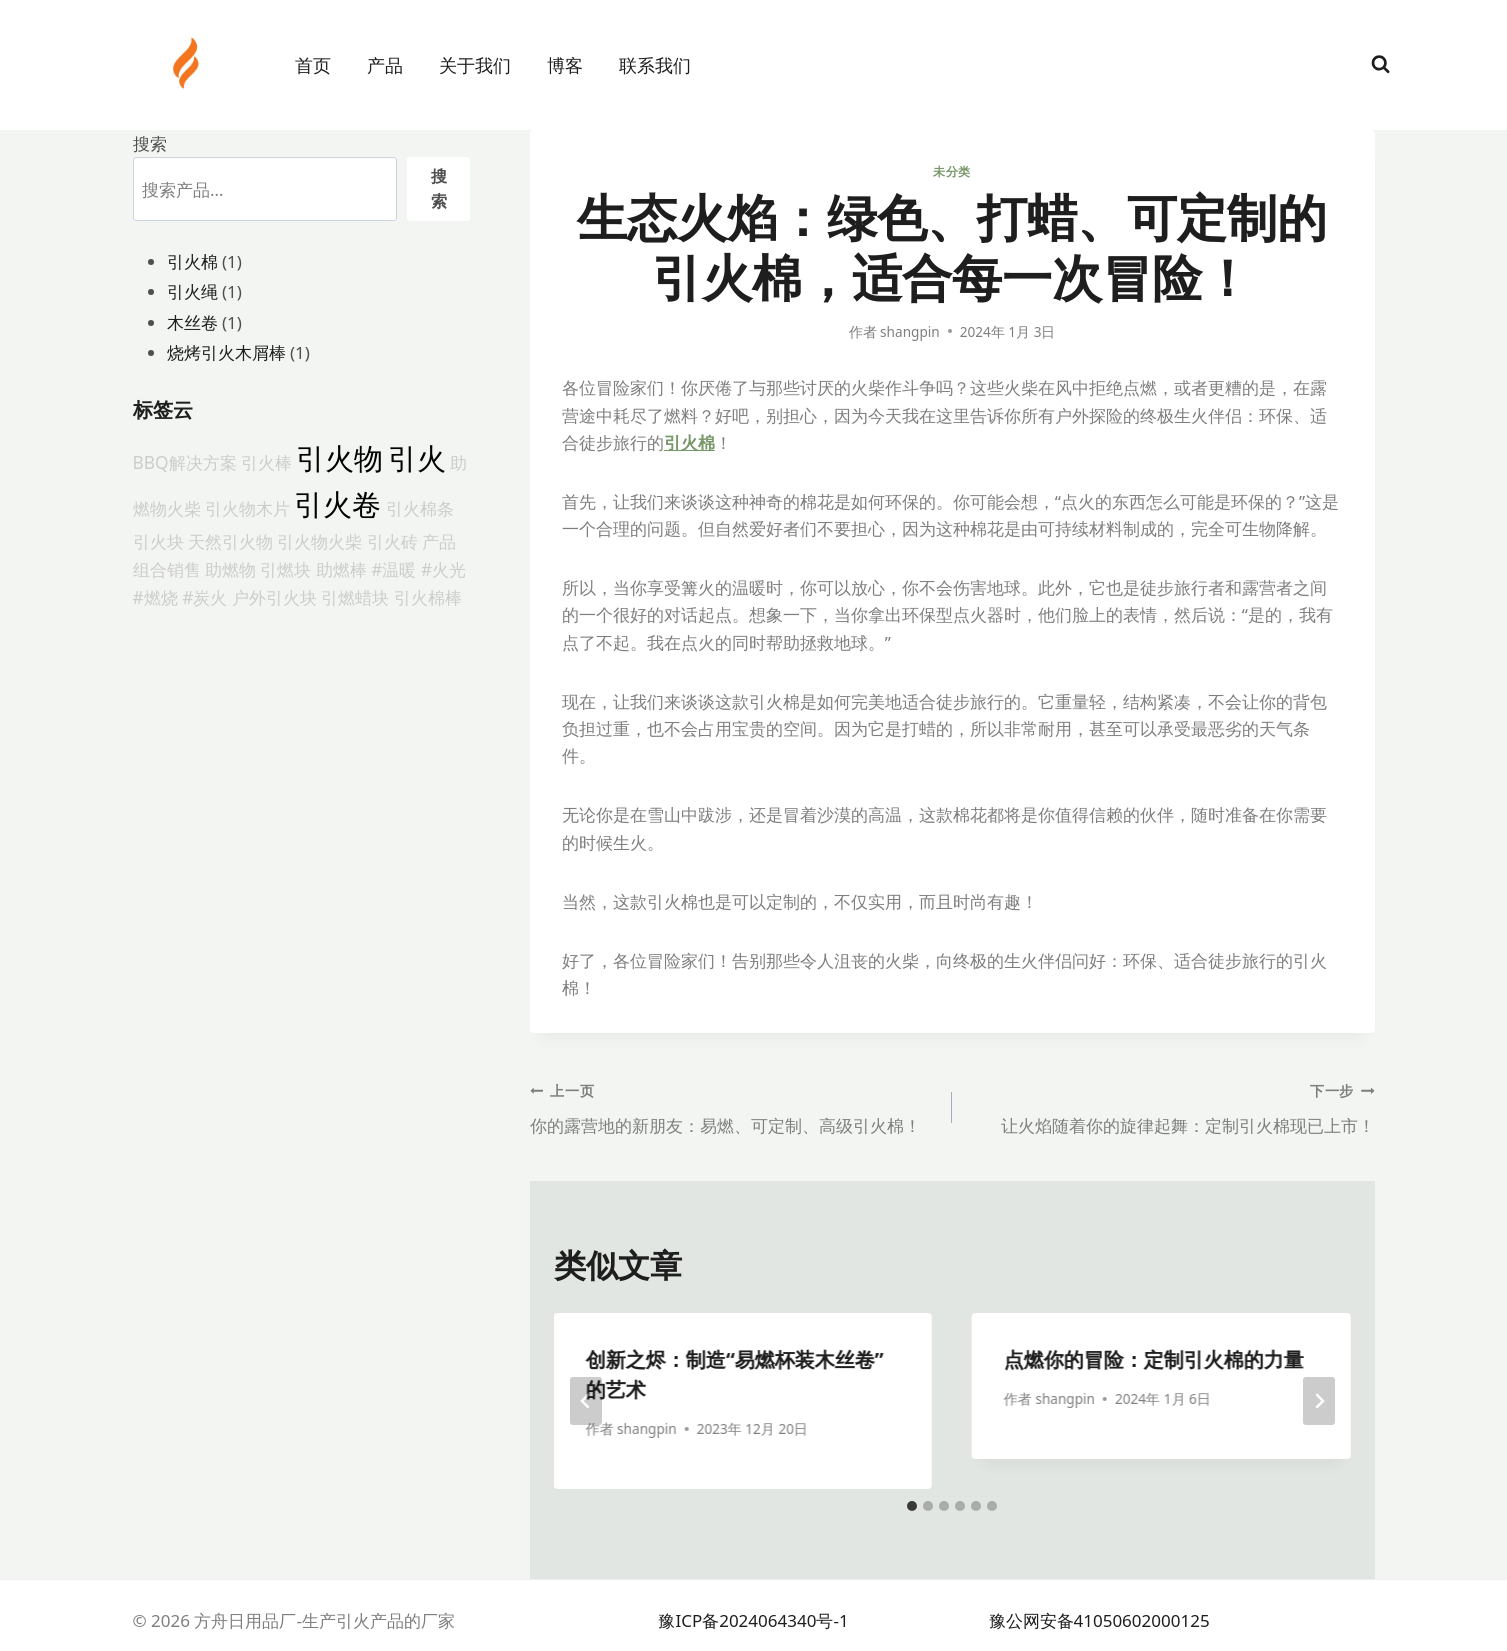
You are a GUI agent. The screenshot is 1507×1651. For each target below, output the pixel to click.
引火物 (339, 458)
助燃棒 (341, 569)
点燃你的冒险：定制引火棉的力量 (1154, 1359)
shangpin (910, 331)
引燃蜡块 (355, 597)
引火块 (158, 541)
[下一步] (1319, 1401)
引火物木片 (247, 508)
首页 (313, 65)
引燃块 (285, 569)
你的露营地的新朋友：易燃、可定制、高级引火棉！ (732, 1106)
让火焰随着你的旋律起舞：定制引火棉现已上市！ (1171, 1106)
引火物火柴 (319, 541)
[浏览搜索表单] (1380, 64)
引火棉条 (420, 508)
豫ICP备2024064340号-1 (753, 1620)
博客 (565, 65)
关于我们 (475, 65)
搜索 (150, 143)
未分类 (952, 171)
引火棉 (689, 442)
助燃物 (230, 569)
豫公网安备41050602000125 (1099, 1620)
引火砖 (392, 541)
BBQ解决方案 (185, 462)
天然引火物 (230, 541)
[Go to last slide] (586, 1401)
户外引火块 (274, 597)
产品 (385, 65)
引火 (417, 458)
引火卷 (337, 504)
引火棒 (266, 462)
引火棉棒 (428, 597)
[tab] (912, 1506)
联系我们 (655, 65)
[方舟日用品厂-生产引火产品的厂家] (188, 63)
